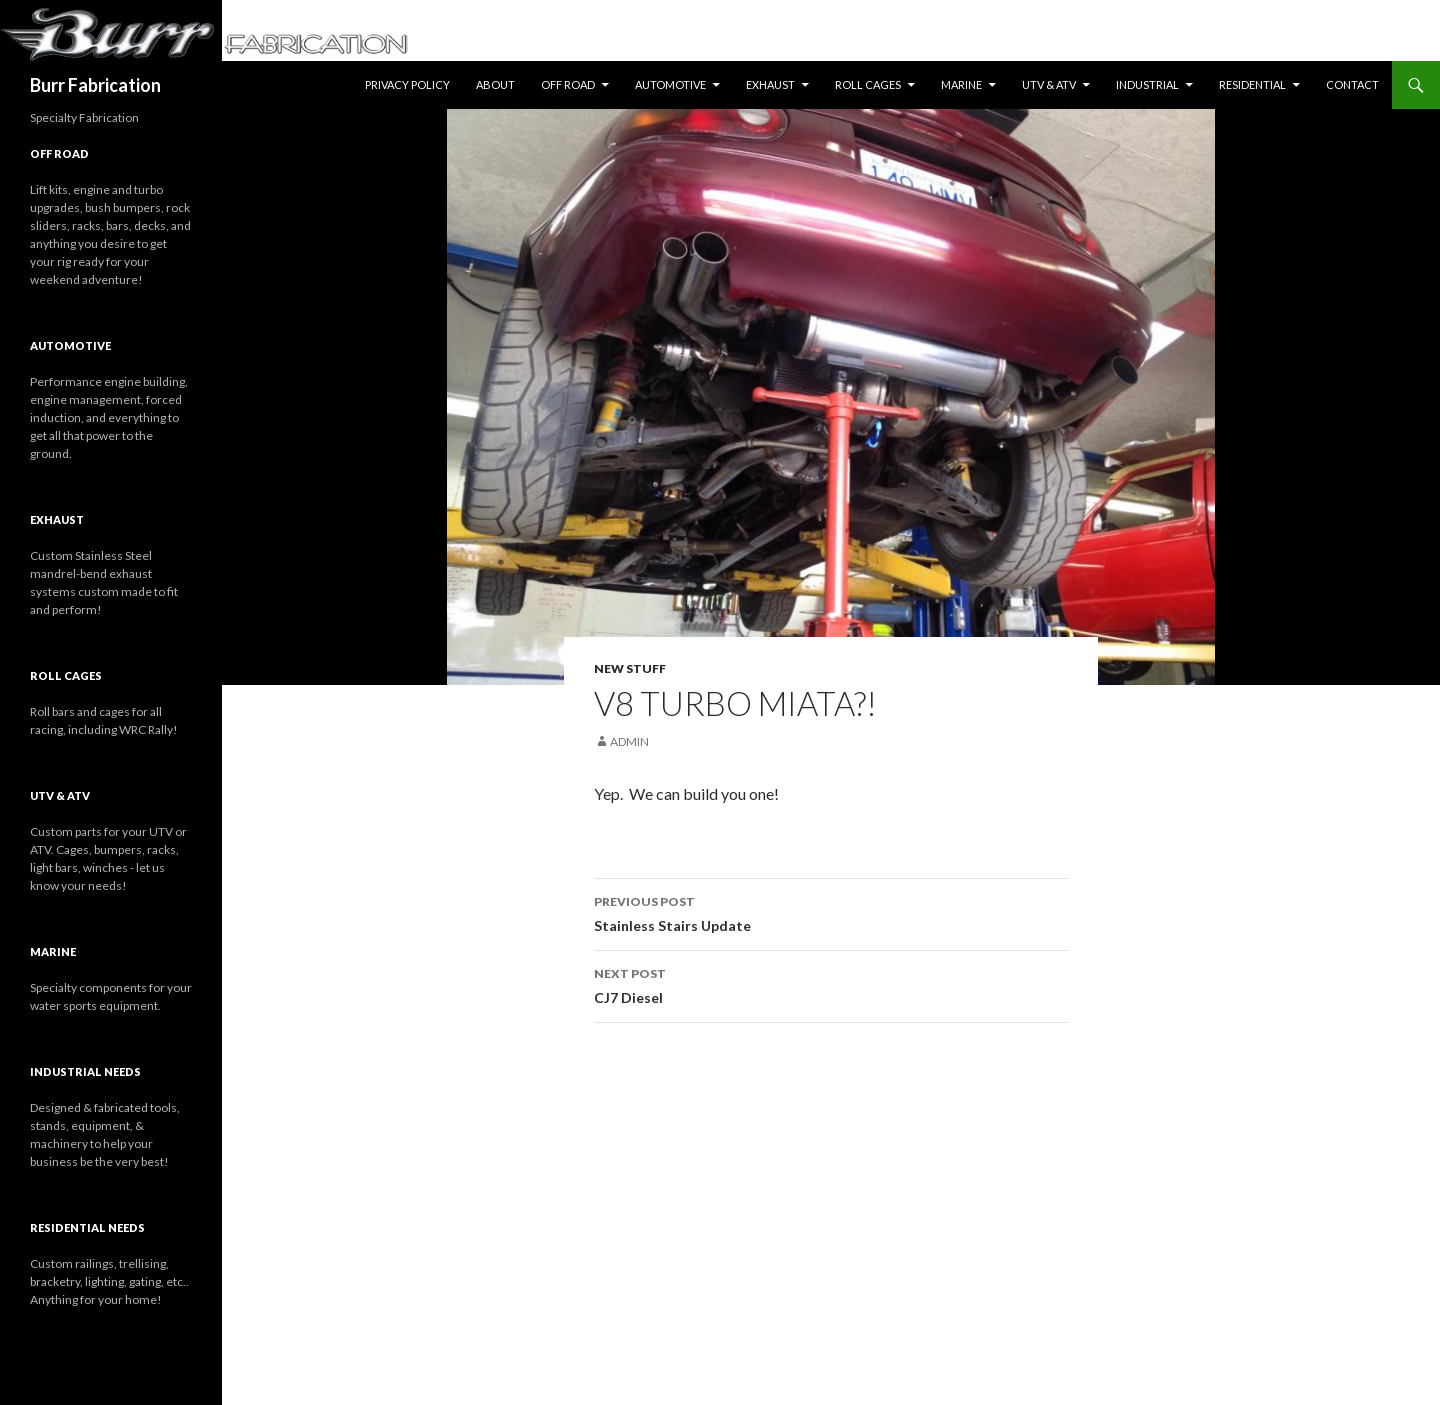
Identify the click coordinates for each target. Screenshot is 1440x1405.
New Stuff (630, 668)
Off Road (568, 84)
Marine (961, 84)
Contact (1352, 84)
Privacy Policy (407, 84)
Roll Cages (868, 84)
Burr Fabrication (95, 85)
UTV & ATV (1049, 84)
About (495, 84)
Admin (629, 741)
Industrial (1147, 84)
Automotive (670, 84)
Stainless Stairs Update (831, 912)
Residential (1252, 84)
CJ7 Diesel (831, 984)
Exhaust (770, 84)
